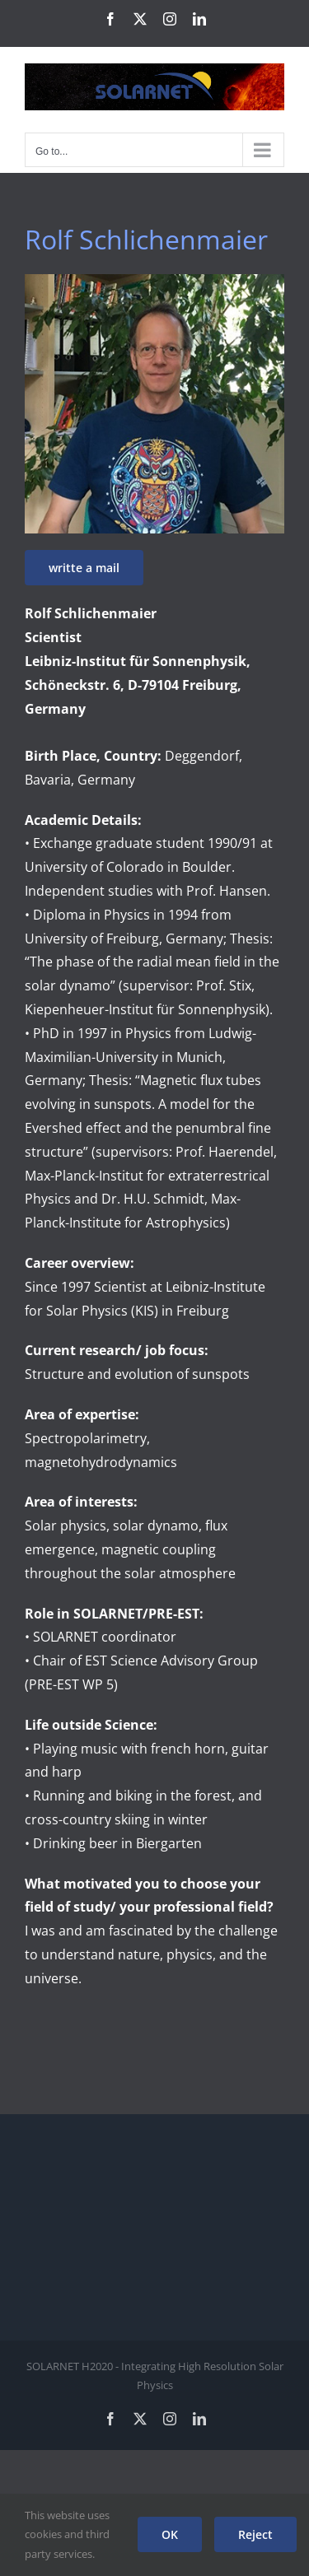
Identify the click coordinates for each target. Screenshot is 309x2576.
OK (170, 2534)
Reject (255, 2534)
